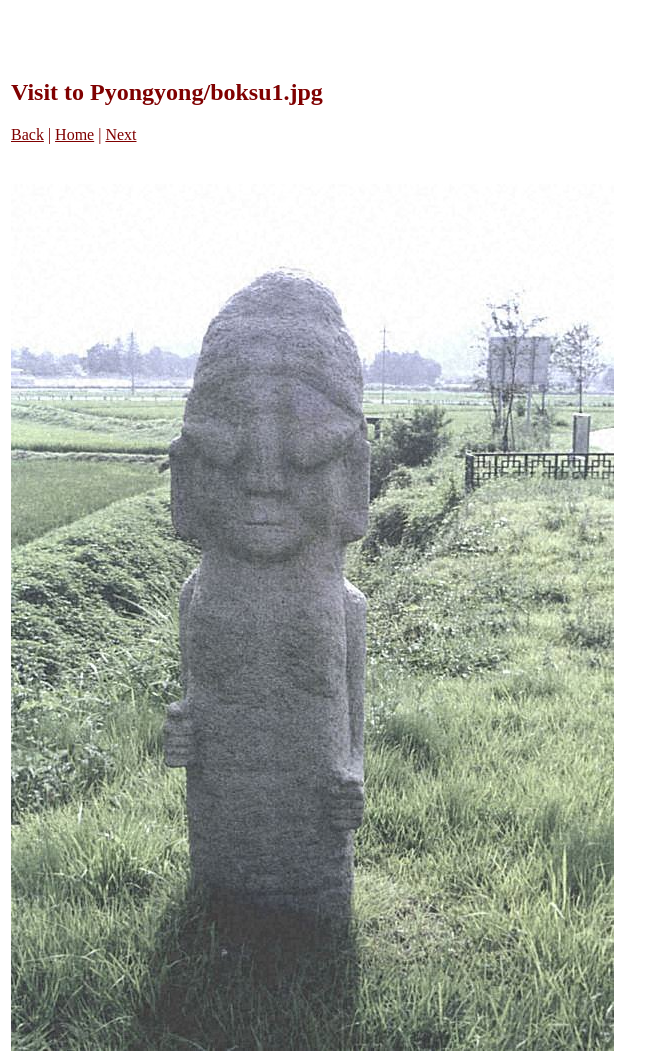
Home (74, 134)
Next (120, 134)
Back (27, 134)
